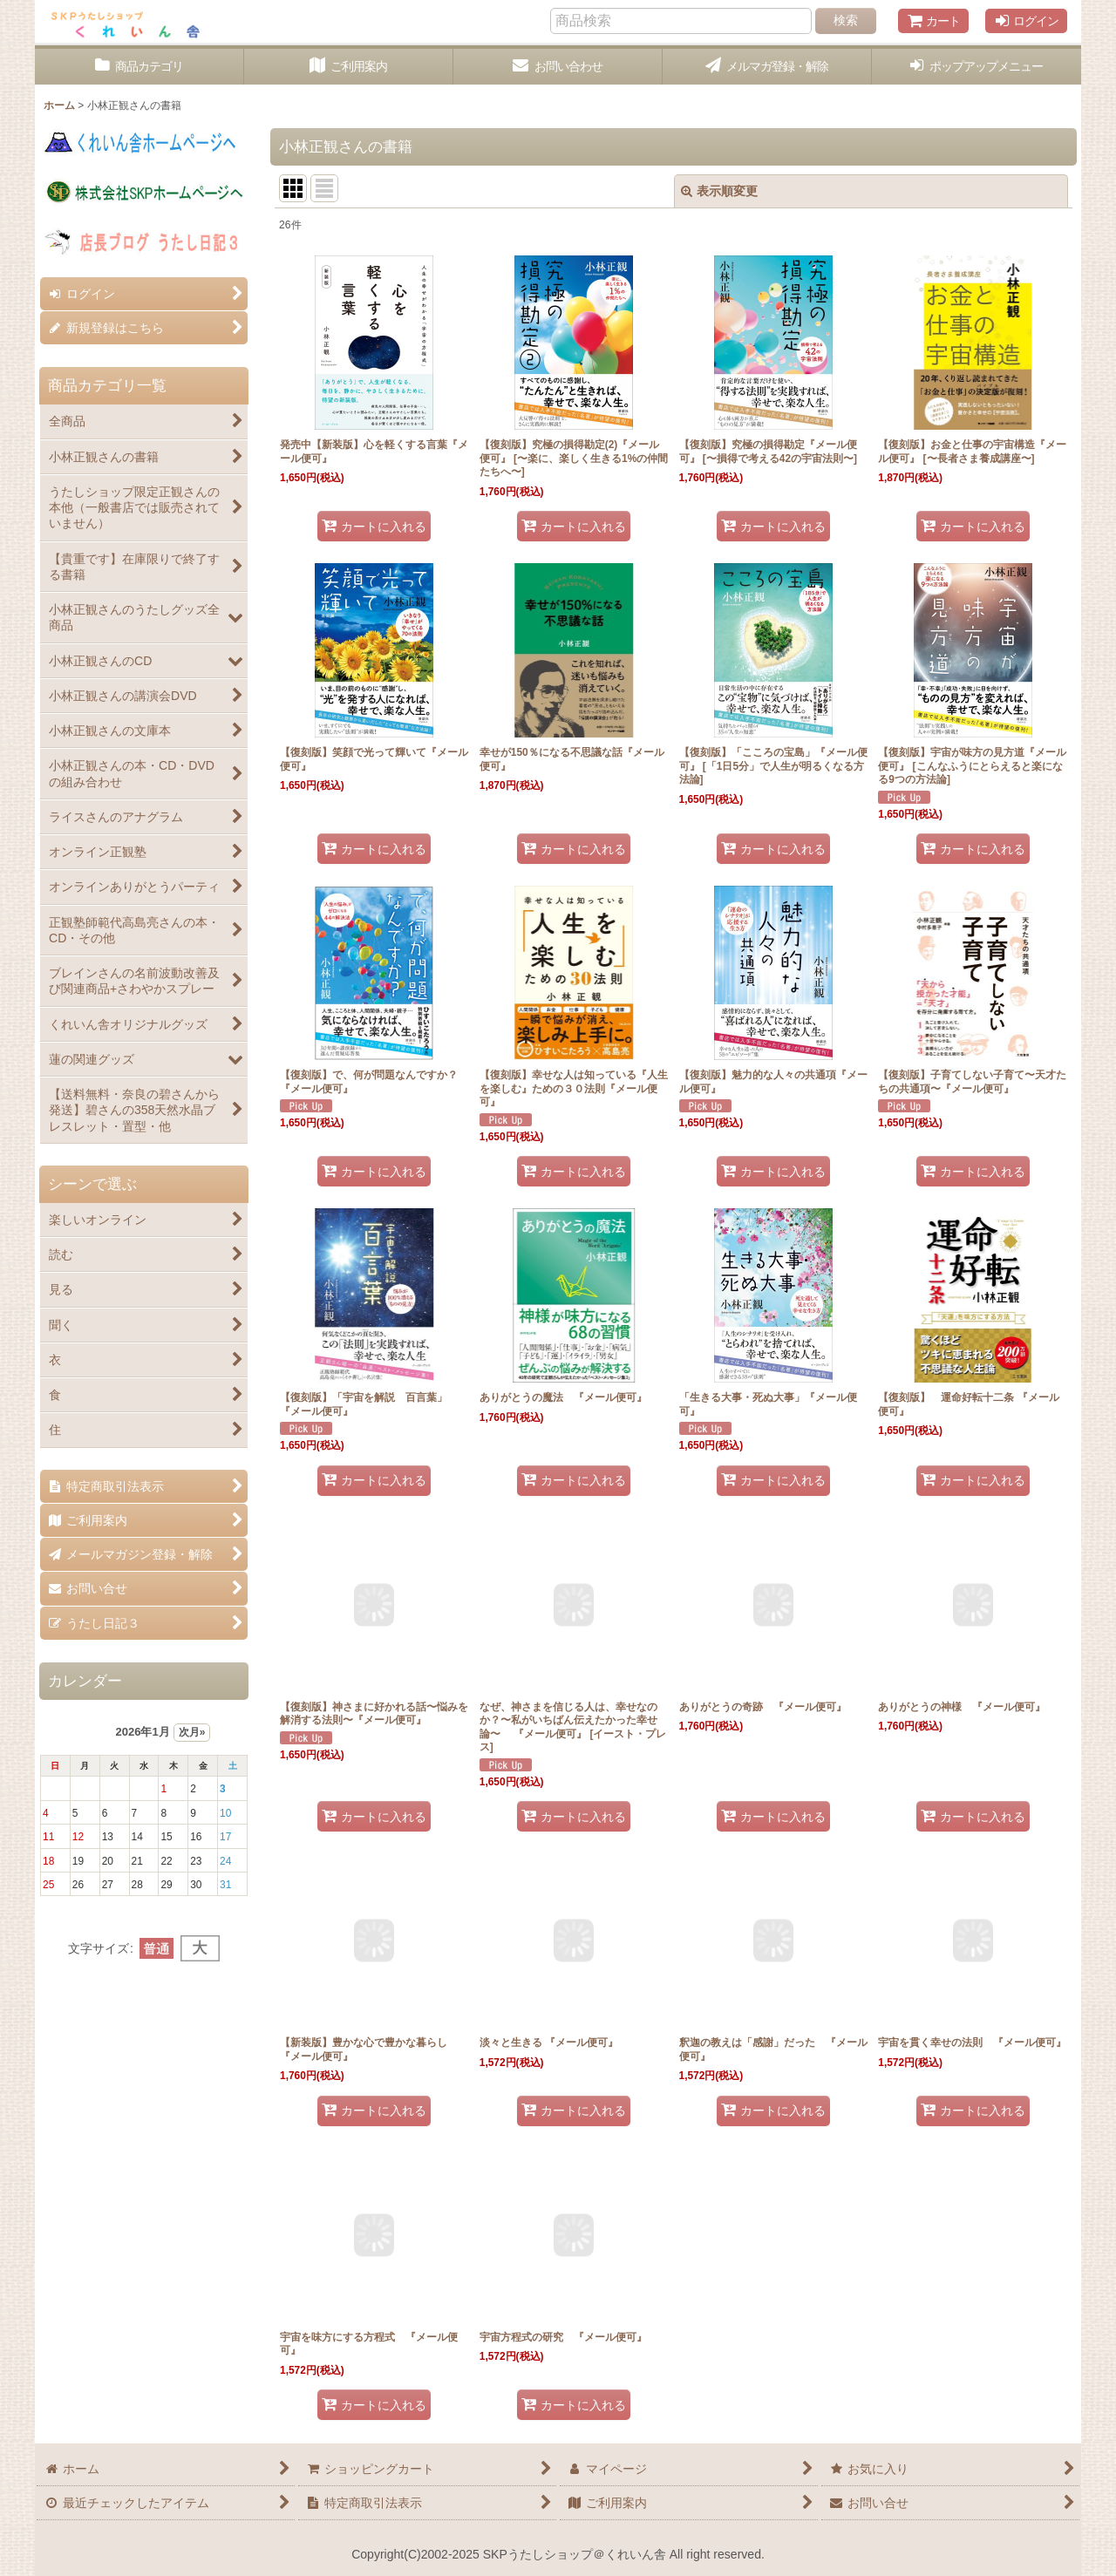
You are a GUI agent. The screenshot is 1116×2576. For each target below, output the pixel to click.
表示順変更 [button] (719, 191)
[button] (976, 67)
